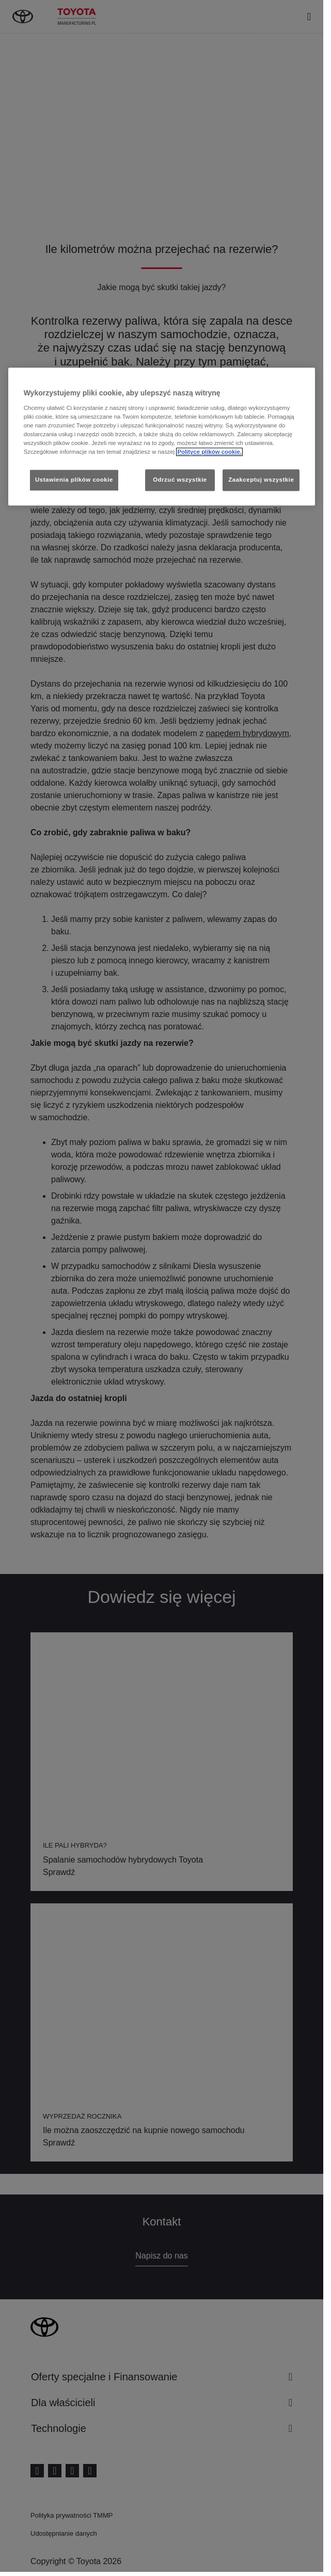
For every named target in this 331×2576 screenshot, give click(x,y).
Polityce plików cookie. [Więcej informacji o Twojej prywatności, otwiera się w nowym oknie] (209, 452)
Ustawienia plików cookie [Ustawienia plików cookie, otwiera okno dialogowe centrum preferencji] (74, 480)
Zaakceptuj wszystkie (261, 480)
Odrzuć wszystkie (180, 480)
